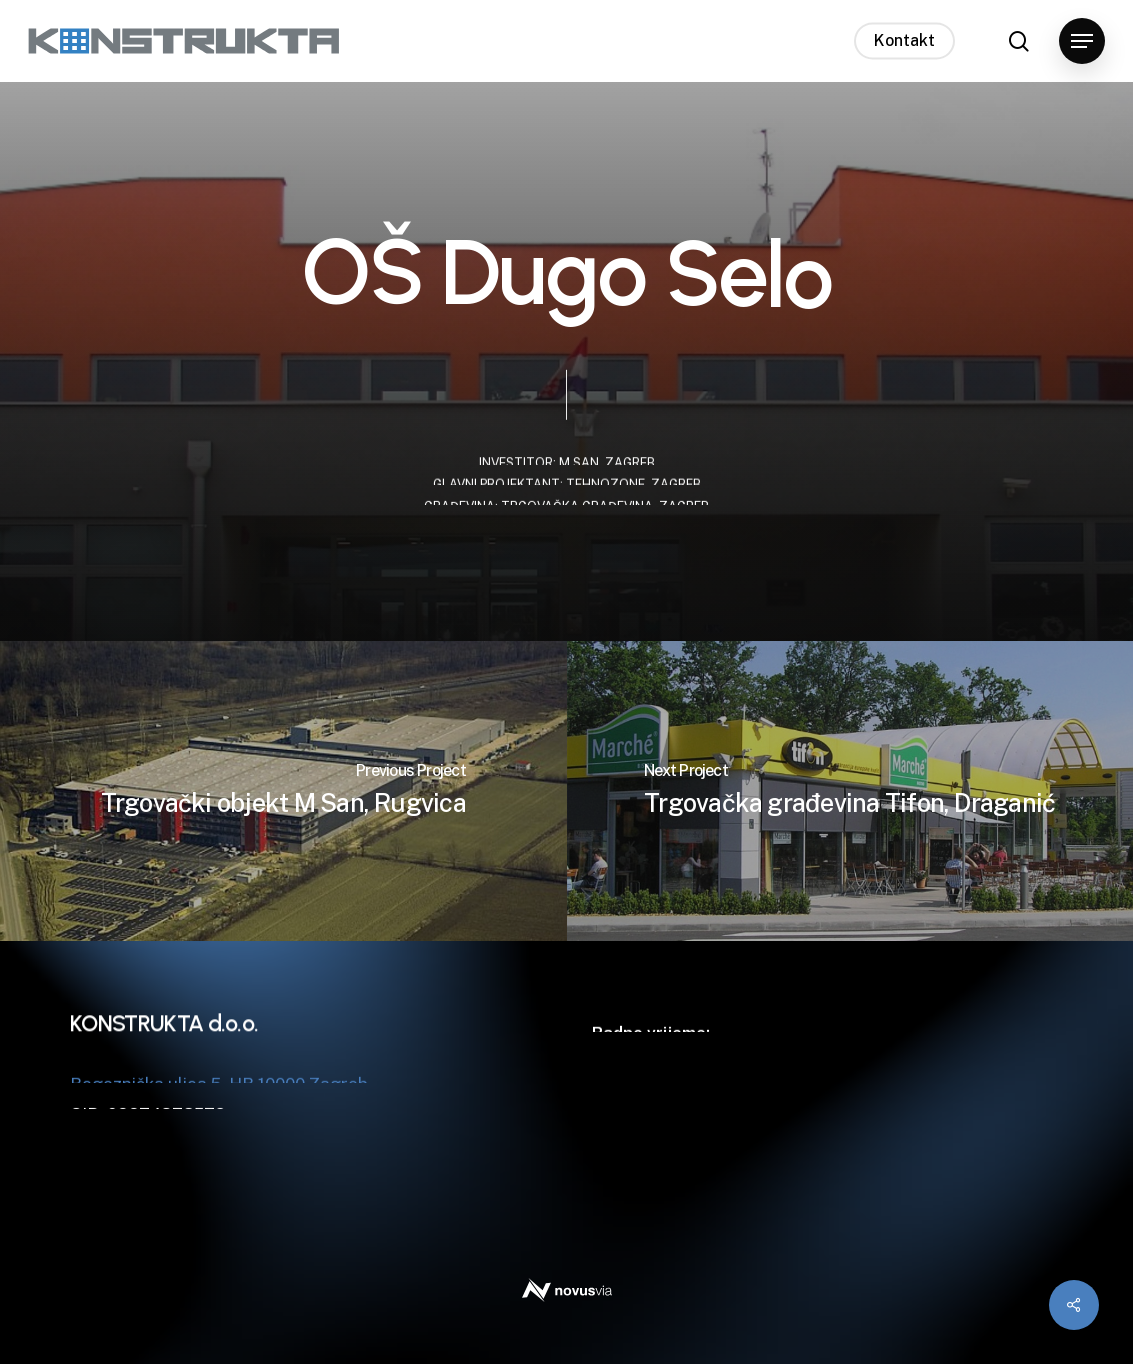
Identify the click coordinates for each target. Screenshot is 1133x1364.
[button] (1082, 41)
